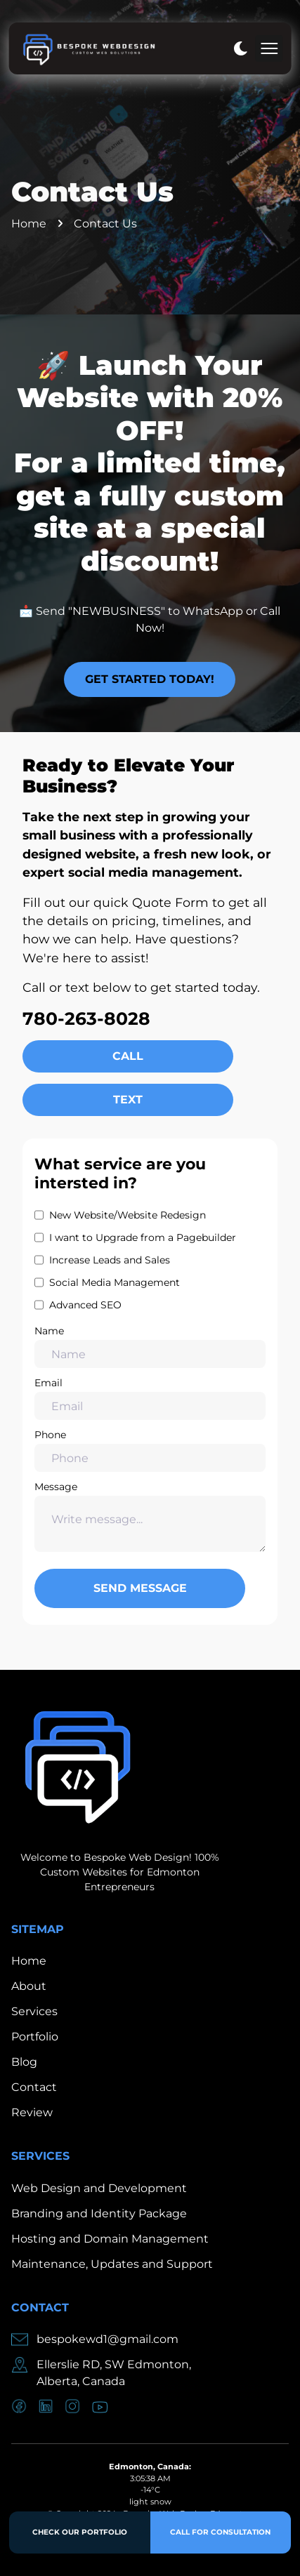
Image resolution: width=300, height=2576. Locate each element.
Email (150, 1398)
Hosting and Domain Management (110, 2238)
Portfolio (34, 2036)
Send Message (140, 1588)
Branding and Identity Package (99, 2213)
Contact (34, 2087)
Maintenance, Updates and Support (112, 2264)
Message (150, 1516)
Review (32, 2112)
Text (128, 1099)
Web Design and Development (99, 2188)
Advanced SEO (85, 1305)
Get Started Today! (149, 679)
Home (28, 223)
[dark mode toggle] (240, 48)
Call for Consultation (220, 2532)
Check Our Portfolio (79, 2532)
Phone (150, 1450)
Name (150, 1346)
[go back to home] (73, 1768)
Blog (24, 2062)
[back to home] (88, 48)
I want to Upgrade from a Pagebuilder (142, 1237)
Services (34, 2011)
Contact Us (105, 223)
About (28, 1986)
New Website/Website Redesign (127, 1215)
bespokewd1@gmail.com (107, 2339)
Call (127, 1056)
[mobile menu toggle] (269, 48)
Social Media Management (114, 1282)
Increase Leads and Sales (109, 1260)
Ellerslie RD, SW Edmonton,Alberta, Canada (114, 2373)
